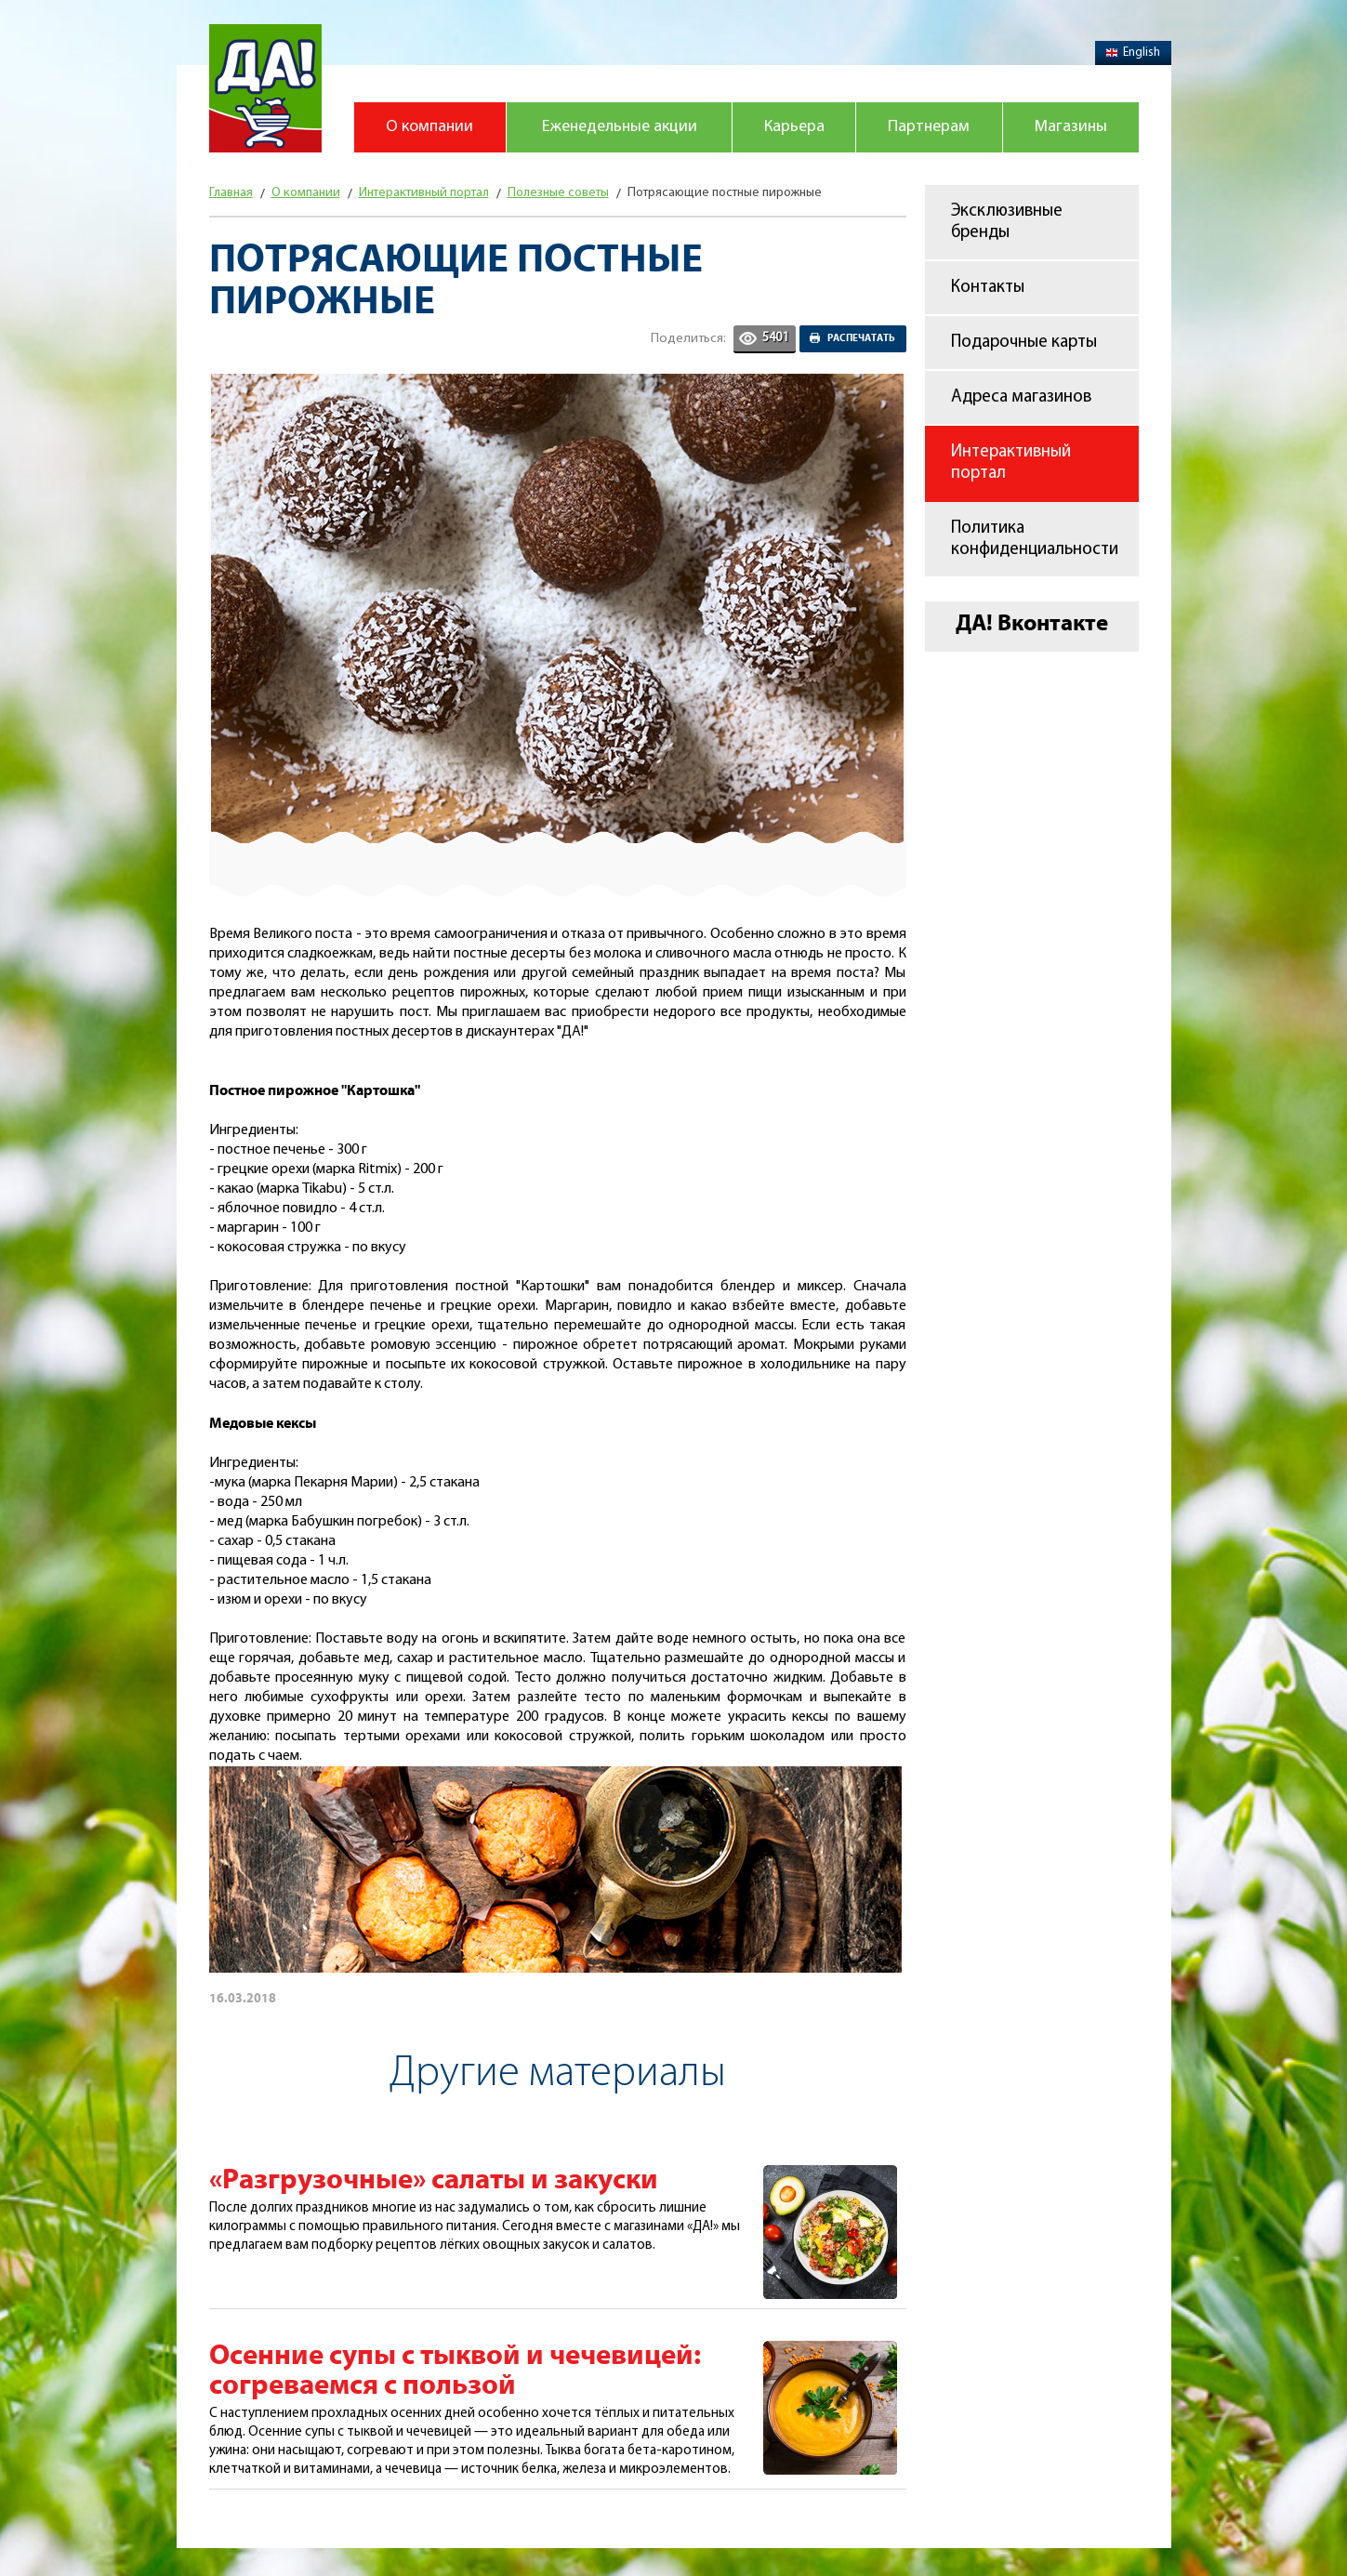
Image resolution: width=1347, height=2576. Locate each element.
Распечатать (861, 338)
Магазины (1071, 127)
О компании (429, 127)
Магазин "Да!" (265, 88)
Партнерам (929, 127)
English (1133, 52)
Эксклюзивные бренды (1007, 222)
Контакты (987, 288)
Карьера (794, 127)
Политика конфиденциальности (1034, 539)
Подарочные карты (1024, 342)
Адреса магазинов (1021, 397)
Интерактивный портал (1011, 462)
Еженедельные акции (619, 127)
